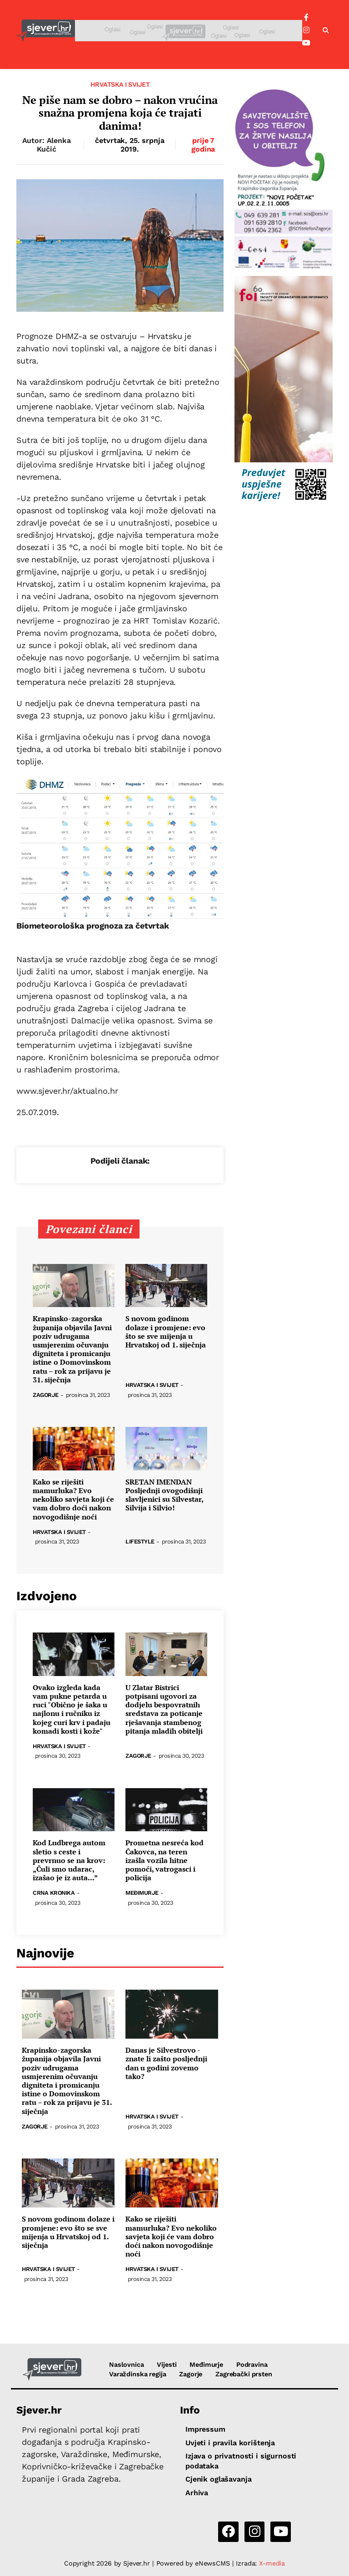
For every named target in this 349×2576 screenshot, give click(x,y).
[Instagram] (306, 30)
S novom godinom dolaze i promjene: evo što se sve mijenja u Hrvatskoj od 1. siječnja (165, 1331)
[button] (326, 31)
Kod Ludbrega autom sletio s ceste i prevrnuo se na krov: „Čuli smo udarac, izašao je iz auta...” (69, 1860)
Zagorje (46, 1395)
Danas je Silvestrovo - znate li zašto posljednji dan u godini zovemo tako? (166, 2063)
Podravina (252, 2364)
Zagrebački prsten (243, 2374)
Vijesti (166, 2364)
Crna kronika (54, 1893)
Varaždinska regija (137, 2374)
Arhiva (196, 2492)
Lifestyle (140, 1542)
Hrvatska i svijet (120, 84)
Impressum (205, 2429)
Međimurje (142, 1893)
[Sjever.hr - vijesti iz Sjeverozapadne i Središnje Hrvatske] (45, 31)
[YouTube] (306, 43)
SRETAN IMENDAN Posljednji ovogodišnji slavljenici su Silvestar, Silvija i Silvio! (164, 1495)
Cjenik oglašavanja (218, 2479)
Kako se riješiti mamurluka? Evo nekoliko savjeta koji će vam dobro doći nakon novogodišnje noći (73, 1499)
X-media (272, 2563)
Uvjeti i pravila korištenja (230, 2442)
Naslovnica (126, 2364)
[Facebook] (306, 18)
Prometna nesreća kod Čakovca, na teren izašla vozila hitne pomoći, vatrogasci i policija (164, 1860)
